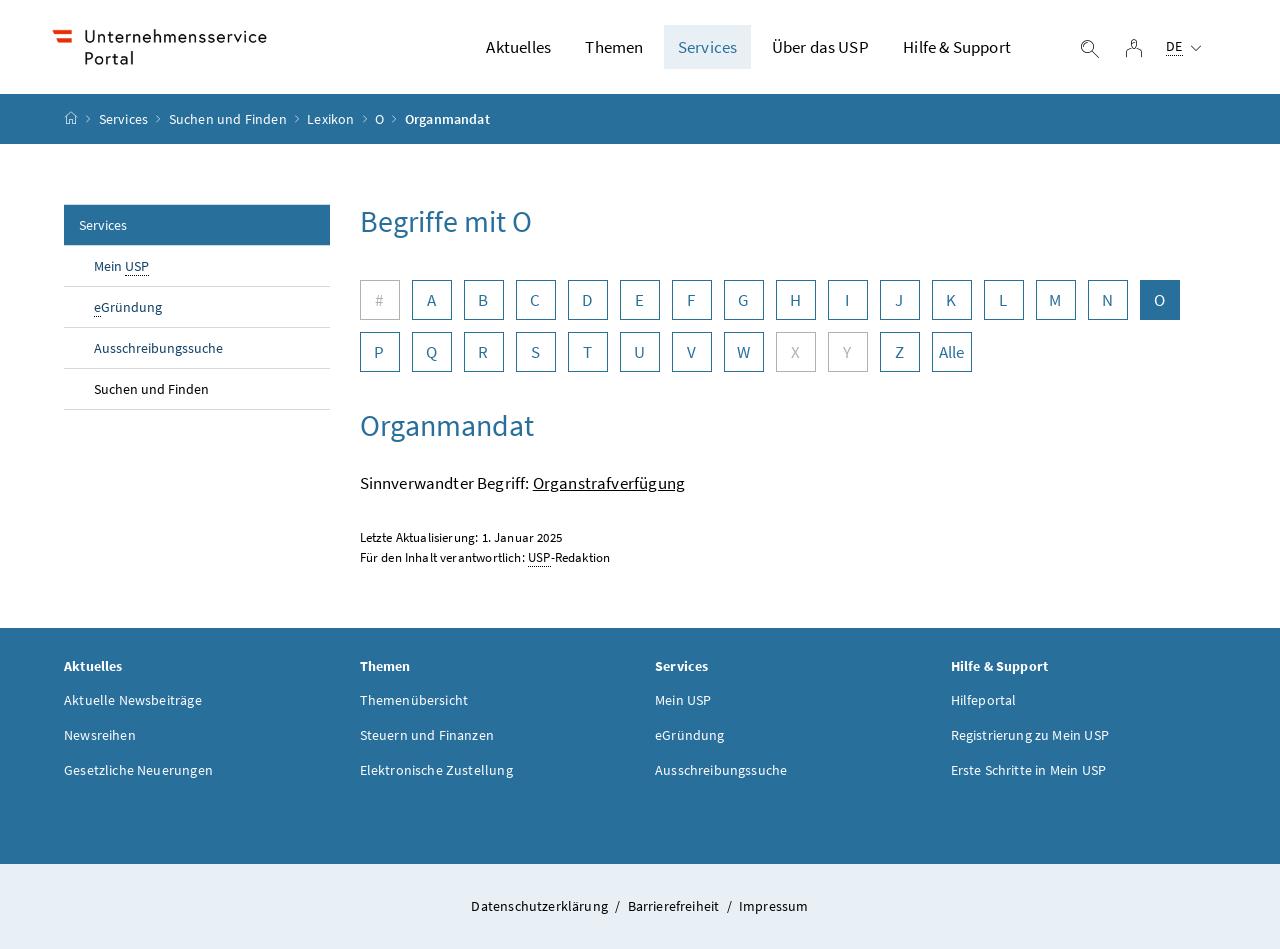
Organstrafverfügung (609, 483)
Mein (121, 266)
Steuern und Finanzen (427, 735)
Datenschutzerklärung (541, 906)
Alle (952, 352)
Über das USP (820, 47)
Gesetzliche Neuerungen (138, 770)
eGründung (690, 735)
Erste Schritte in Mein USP (1029, 770)
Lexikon (330, 119)
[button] (1192, 871)
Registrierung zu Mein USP (1030, 735)
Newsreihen (100, 735)
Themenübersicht (414, 700)
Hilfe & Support (957, 47)
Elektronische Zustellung (436, 770)
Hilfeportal (984, 700)
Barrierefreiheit (675, 906)
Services (707, 47)
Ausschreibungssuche (158, 348)
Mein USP (683, 700)
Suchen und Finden (228, 119)
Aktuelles (518, 47)
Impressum (774, 906)
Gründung (128, 307)
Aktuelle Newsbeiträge (133, 700)
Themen (614, 47)
